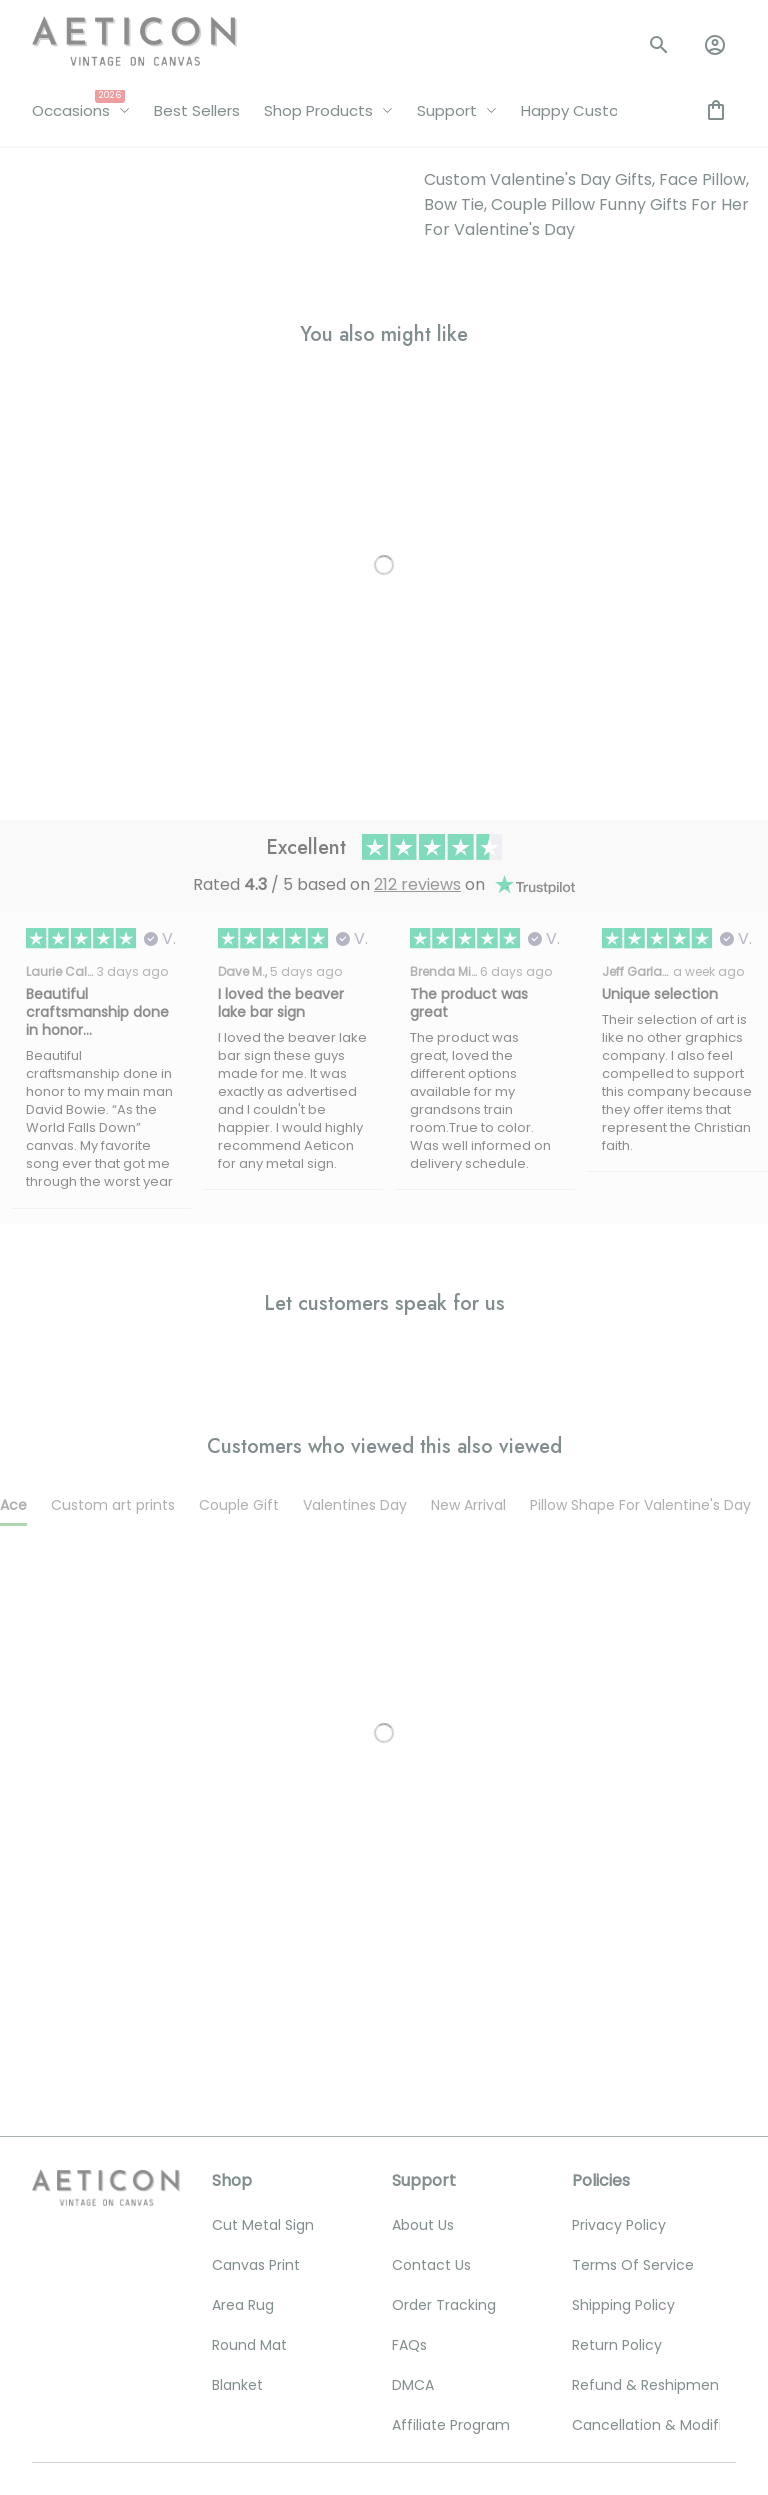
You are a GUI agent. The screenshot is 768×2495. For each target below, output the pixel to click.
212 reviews (417, 502)
